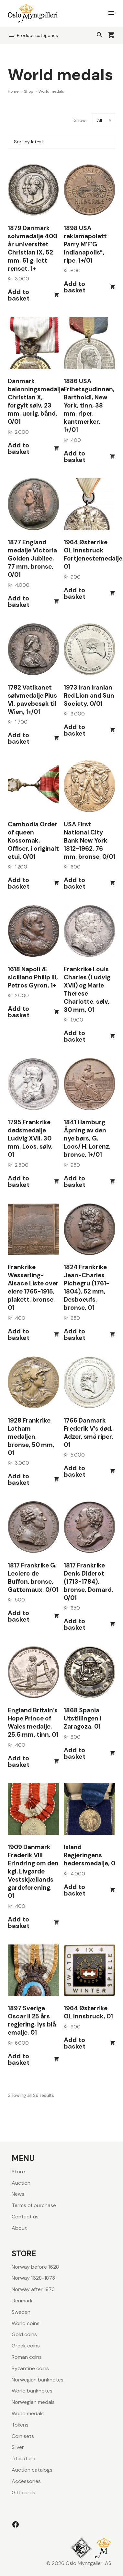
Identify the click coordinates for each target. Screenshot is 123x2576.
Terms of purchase (34, 2205)
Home (13, 91)
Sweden (21, 2312)
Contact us (25, 2216)
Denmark (22, 2300)
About (19, 2228)
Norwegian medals (33, 2402)
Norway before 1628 (35, 2266)
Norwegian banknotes (37, 2379)
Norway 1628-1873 (33, 2278)
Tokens (20, 2424)
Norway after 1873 (33, 2289)
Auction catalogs (32, 2469)
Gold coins (24, 2334)
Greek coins (26, 2345)
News (18, 2194)
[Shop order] (61, 141)
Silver (18, 2447)
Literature (23, 2458)
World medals (28, 2413)
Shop (29, 91)
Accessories (26, 2481)
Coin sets (23, 2436)
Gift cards (23, 2492)
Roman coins (27, 2357)
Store (18, 2171)
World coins (25, 2323)
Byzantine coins (30, 2368)
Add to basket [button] (18, 295)
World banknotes (32, 2390)
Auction (21, 2183)
